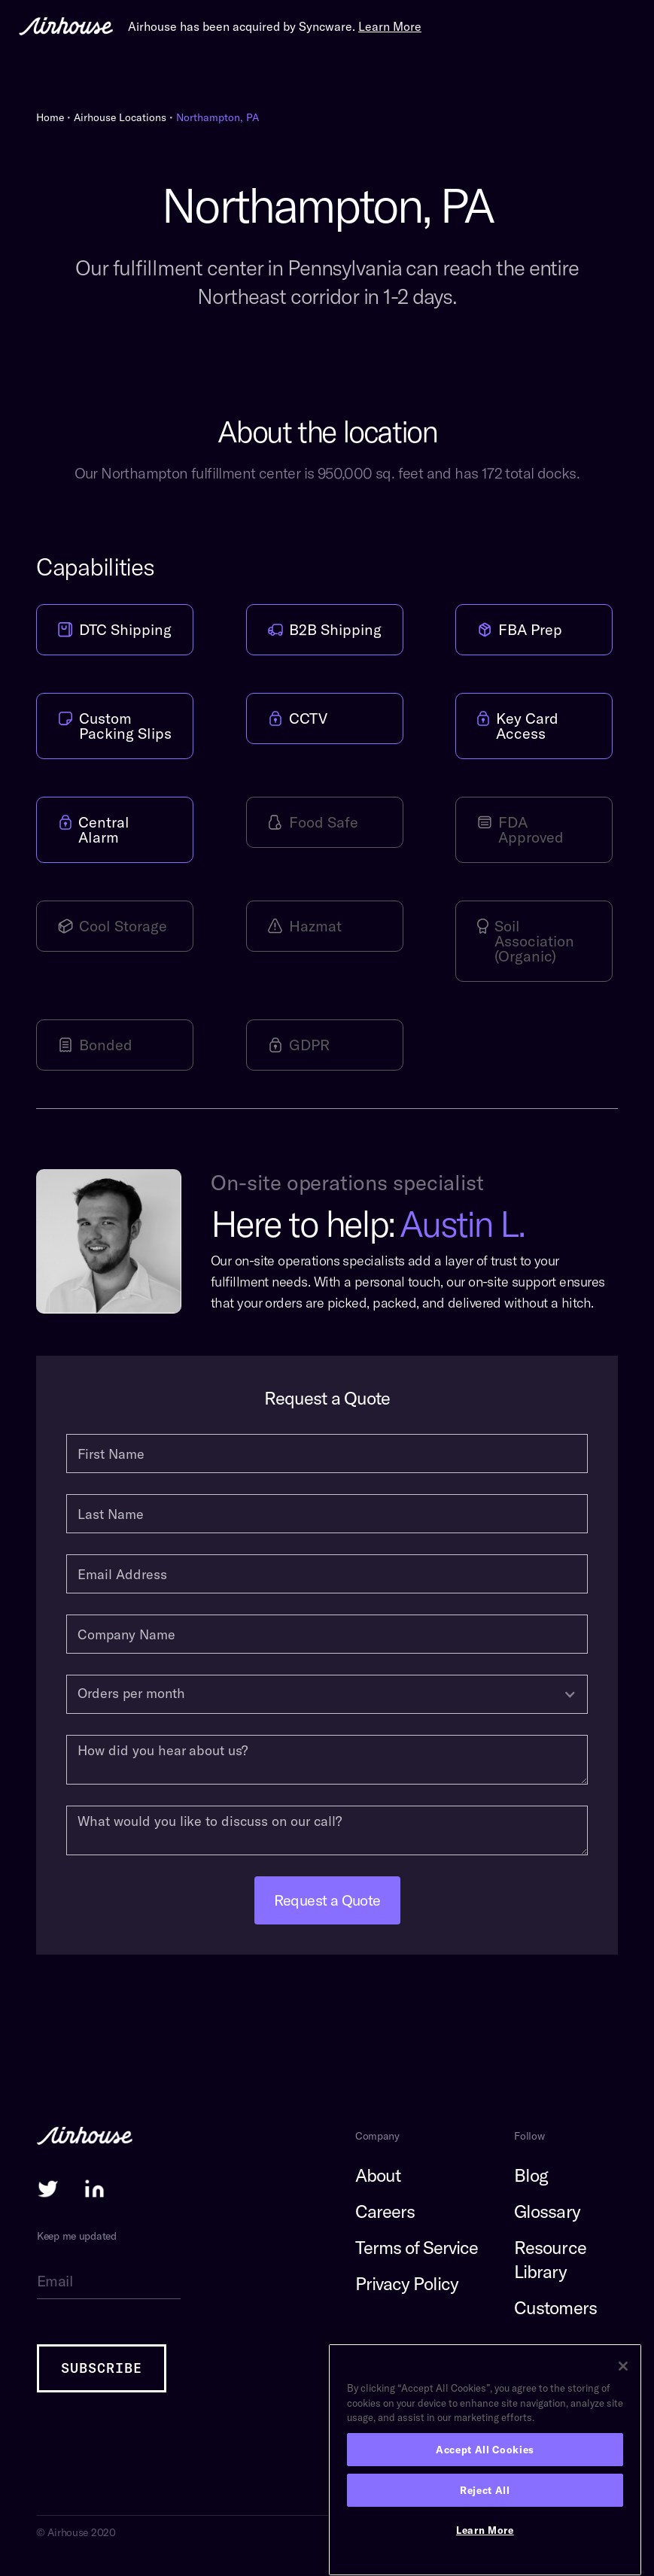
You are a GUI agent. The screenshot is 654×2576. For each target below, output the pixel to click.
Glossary (546, 2211)
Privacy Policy (407, 2283)
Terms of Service (417, 2247)
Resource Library (550, 2259)
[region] (485, 2460)
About (377, 2175)
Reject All (485, 2490)
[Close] (623, 2366)
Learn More (485, 2530)
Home (50, 117)
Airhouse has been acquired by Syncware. (274, 26)
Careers (385, 2211)
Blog (531, 2175)
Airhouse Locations (120, 117)
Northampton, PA (217, 117)
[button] (327, 1694)
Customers (555, 2307)
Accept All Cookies (485, 2450)
